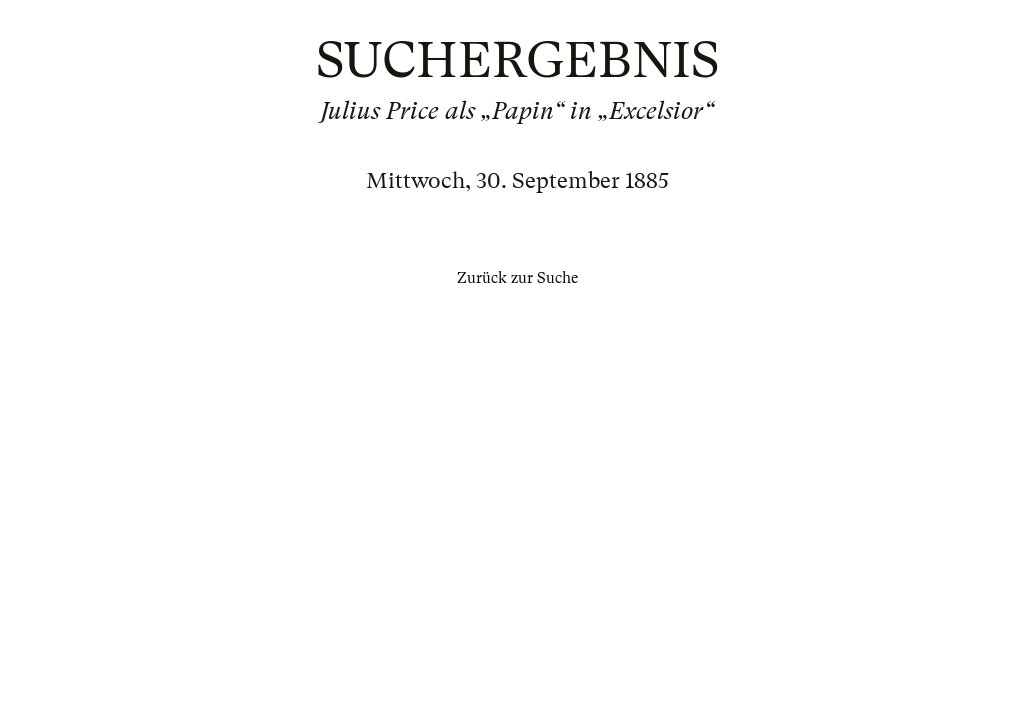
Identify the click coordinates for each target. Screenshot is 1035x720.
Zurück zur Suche (517, 278)
